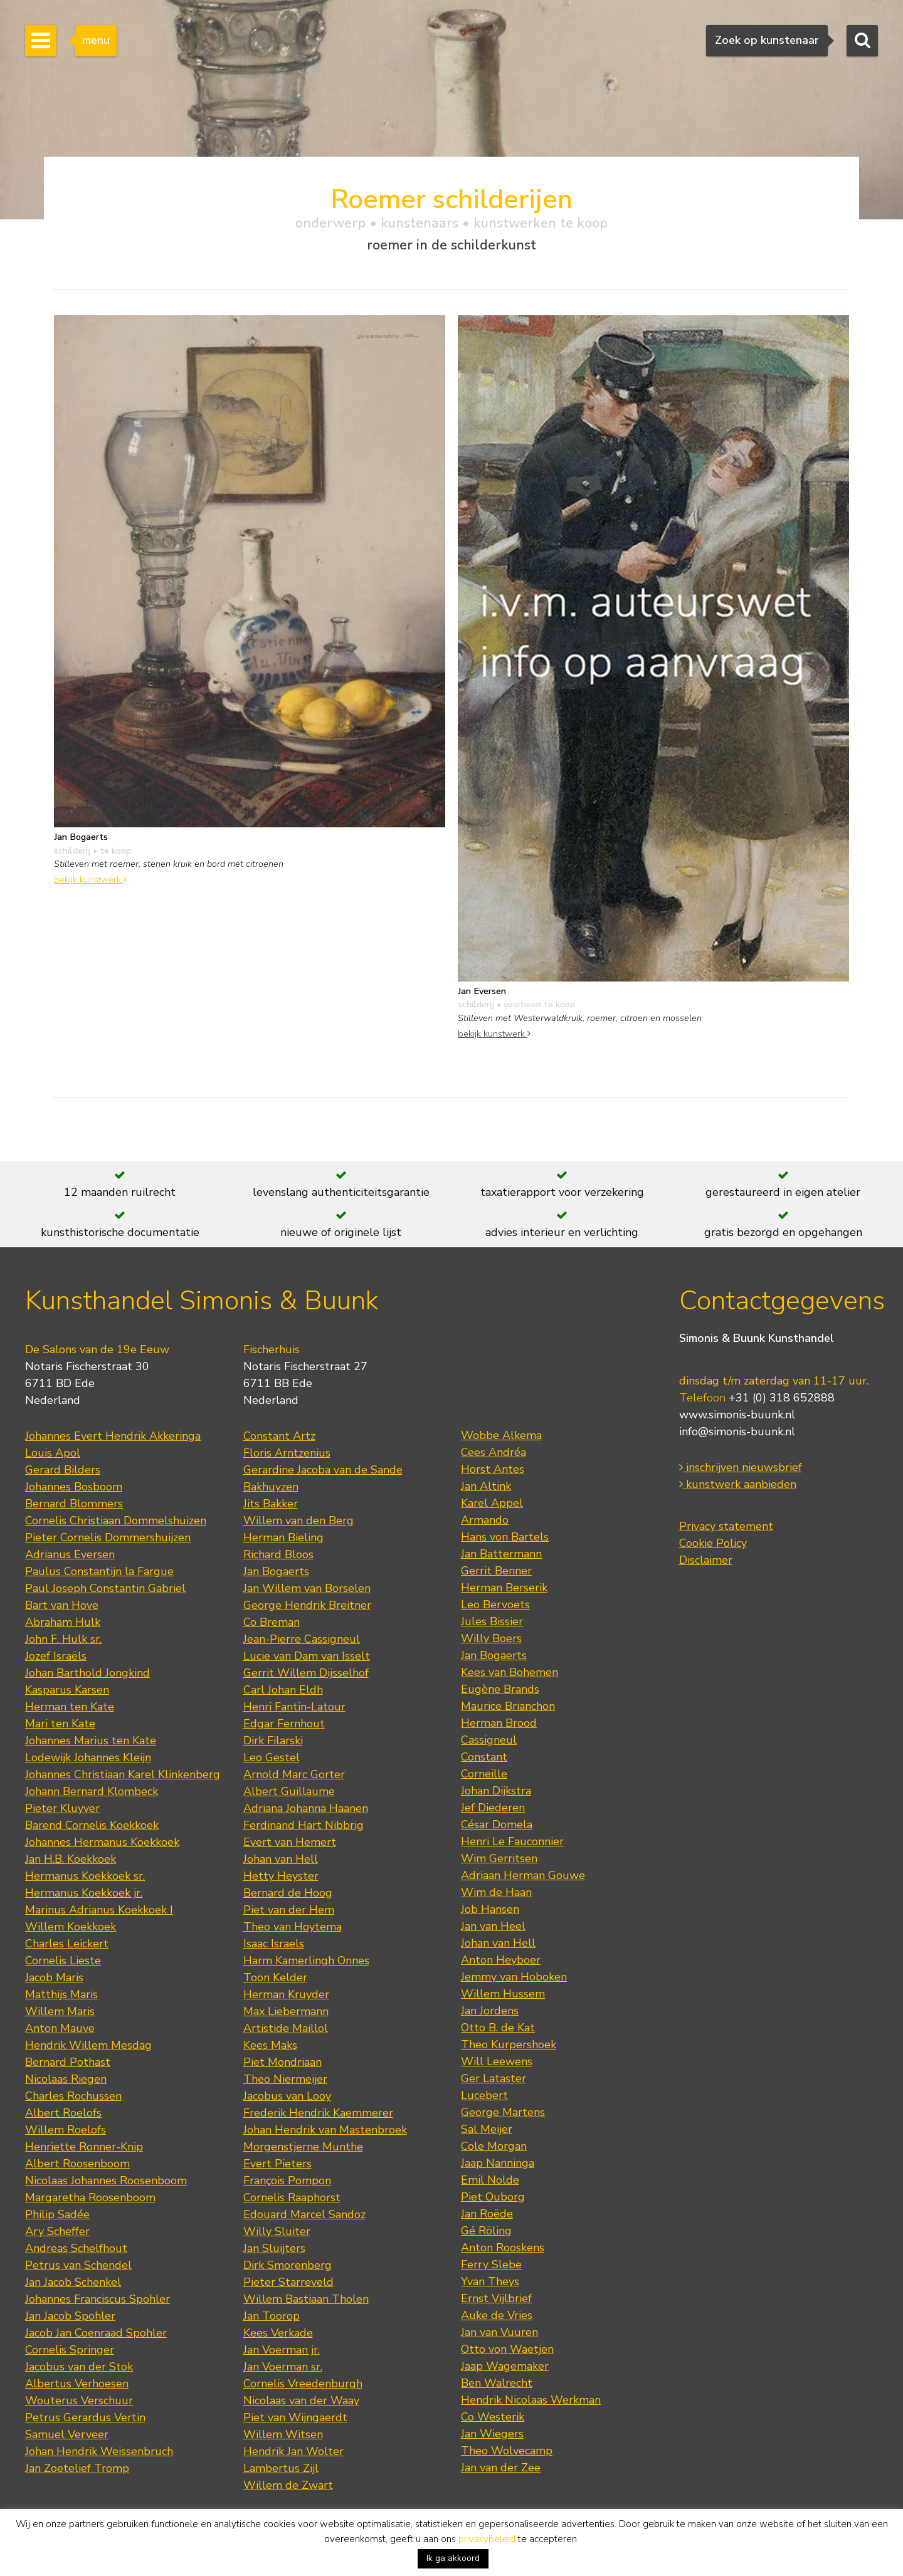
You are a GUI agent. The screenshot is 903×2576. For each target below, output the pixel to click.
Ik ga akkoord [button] (453, 2558)
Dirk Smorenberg (287, 2265)
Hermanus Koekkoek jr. (83, 1892)
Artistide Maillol (285, 2028)
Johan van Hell (280, 1859)
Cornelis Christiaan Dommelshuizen (115, 1520)
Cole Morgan (494, 2146)
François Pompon (287, 2180)
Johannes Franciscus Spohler (97, 2298)
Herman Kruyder (286, 1994)
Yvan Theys (490, 2281)
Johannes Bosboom (73, 1486)
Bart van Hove (61, 1605)
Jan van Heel (493, 1926)
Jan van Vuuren (499, 2332)
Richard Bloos (278, 1554)
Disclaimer (705, 1560)
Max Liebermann (286, 2011)
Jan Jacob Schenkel (73, 2282)
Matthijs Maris (61, 1994)
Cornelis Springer (69, 2349)
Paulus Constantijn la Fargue (99, 1571)
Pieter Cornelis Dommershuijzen (108, 1537)
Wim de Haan (496, 1892)
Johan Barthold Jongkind (87, 1672)
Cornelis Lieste (63, 1960)
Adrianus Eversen (70, 1554)
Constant (484, 1756)
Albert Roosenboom (77, 2163)
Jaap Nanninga (497, 2162)
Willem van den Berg (298, 1520)
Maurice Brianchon (508, 1706)
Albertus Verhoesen (77, 2383)
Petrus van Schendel (78, 2265)
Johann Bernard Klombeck (91, 1791)
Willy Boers (491, 1638)
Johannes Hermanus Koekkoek (102, 1842)
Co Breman (271, 1622)
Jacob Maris (54, 1977)
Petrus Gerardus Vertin (85, 2417)
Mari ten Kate (60, 1723)
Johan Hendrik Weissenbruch (99, 2451)
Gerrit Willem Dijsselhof (306, 1672)
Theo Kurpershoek (508, 2044)
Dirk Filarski (273, 1740)
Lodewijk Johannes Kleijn (88, 1757)
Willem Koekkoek (70, 1926)
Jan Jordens (490, 2010)
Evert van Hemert (289, 1842)
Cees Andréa (493, 1452)
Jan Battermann (501, 1553)
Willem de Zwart (288, 2485)
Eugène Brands (500, 1689)
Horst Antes (492, 1469)
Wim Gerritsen (499, 1858)
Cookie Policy (713, 1543)
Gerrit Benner (496, 1570)
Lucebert (484, 2095)
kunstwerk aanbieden (737, 1484)
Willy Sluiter (276, 2231)
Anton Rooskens (502, 2247)
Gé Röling (486, 2230)
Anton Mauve (60, 2028)
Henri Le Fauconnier (512, 1841)
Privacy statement (726, 1526)
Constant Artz (279, 1435)
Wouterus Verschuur (79, 2400)
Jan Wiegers (492, 2433)
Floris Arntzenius (286, 1452)
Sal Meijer (486, 2129)
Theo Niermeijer (285, 2078)
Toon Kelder (275, 1977)
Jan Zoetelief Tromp (77, 2468)
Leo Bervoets (495, 1604)
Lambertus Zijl (281, 2468)
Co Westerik (492, 2416)
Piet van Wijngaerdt (295, 2417)
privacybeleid (486, 2539)
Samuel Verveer (66, 2434)
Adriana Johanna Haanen (305, 1808)
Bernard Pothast (67, 2062)
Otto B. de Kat (498, 2027)
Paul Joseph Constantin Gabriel (105, 1588)
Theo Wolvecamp (506, 2450)
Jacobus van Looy (287, 2095)
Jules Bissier (492, 1621)
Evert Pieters (277, 2163)
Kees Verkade (278, 2332)
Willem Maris (60, 2011)
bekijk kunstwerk (90, 879)
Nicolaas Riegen (66, 2078)
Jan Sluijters (274, 2248)
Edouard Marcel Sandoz (304, 2214)
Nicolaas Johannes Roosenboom (106, 2180)
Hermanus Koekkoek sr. (85, 1875)
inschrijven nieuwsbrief (740, 1467)
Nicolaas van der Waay (301, 2400)
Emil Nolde (490, 2179)
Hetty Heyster (281, 1875)
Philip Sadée (57, 2214)
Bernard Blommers (74, 1503)
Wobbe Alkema (501, 1435)
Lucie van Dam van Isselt (306, 1655)
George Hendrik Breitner (307, 1605)
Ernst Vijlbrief (496, 2298)
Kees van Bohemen (509, 1672)
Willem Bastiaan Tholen (306, 2298)
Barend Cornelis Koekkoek (92, 1825)
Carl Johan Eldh (283, 1689)
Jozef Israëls (56, 1655)
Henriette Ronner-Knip (84, 2146)
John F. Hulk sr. (63, 1639)
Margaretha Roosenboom (90, 2197)
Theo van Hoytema (292, 1926)
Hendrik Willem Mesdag (88, 2045)
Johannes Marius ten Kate (90, 1740)
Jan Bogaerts (276, 1571)
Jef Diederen (493, 1807)
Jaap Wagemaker (505, 2366)
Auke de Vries (496, 2315)
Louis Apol (52, 1452)
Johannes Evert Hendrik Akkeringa (113, 1435)
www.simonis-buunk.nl (737, 1414)
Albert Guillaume (289, 1791)
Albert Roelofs (63, 2112)
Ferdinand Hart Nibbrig (303, 1825)
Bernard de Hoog (287, 1892)
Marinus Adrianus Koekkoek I (99, 1909)
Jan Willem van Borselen (307, 1588)
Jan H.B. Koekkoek (70, 1859)
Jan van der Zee (501, 2467)
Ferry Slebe (491, 2264)
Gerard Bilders (62, 1469)
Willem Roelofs (65, 2129)
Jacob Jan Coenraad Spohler (96, 2332)
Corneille (484, 1773)
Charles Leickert (66, 1943)
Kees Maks (270, 2045)
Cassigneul (489, 1739)
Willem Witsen (283, 2434)
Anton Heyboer (501, 1959)
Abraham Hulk (62, 1622)
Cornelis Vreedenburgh (302, 2383)
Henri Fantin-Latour (294, 1706)
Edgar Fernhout (284, 1723)
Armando (485, 1519)
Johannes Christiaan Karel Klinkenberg (122, 1774)
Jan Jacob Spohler (70, 2315)
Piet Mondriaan (282, 2062)
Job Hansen (490, 1909)
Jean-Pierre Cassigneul (301, 1639)
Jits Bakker (270, 1503)
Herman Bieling (283, 1537)
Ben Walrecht (496, 2382)
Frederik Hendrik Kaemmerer (318, 2112)
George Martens (503, 2112)
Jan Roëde (487, 2213)
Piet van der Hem (288, 1909)
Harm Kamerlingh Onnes (306, 1960)
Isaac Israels (273, 1943)
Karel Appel (492, 1503)
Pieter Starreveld (288, 2282)
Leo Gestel (271, 1757)
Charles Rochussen (73, 2095)
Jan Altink (486, 1486)
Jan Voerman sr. (282, 2366)
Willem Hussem (503, 1993)
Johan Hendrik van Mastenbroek (325, 2129)
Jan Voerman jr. (281, 2349)
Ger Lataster (493, 2078)
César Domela (496, 1824)
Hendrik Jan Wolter (293, 2451)
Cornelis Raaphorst (292, 2197)
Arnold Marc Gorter (294, 1774)
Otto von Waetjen (507, 2349)
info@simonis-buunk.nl (737, 1431)
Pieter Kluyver (62, 1808)
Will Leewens (496, 2061)
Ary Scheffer (57, 2231)
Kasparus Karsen (67, 1689)
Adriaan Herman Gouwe (523, 1875)
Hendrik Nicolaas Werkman (531, 2399)
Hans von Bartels (505, 1536)
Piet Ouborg (493, 2196)
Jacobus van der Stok (79, 2366)
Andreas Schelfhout (76, 2248)
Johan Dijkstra (496, 1790)
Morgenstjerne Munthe (303, 2146)
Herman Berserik (504, 1587)
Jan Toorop (271, 2315)
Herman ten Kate (69, 1706)
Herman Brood (499, 1722)
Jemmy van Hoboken (514, 1976)
